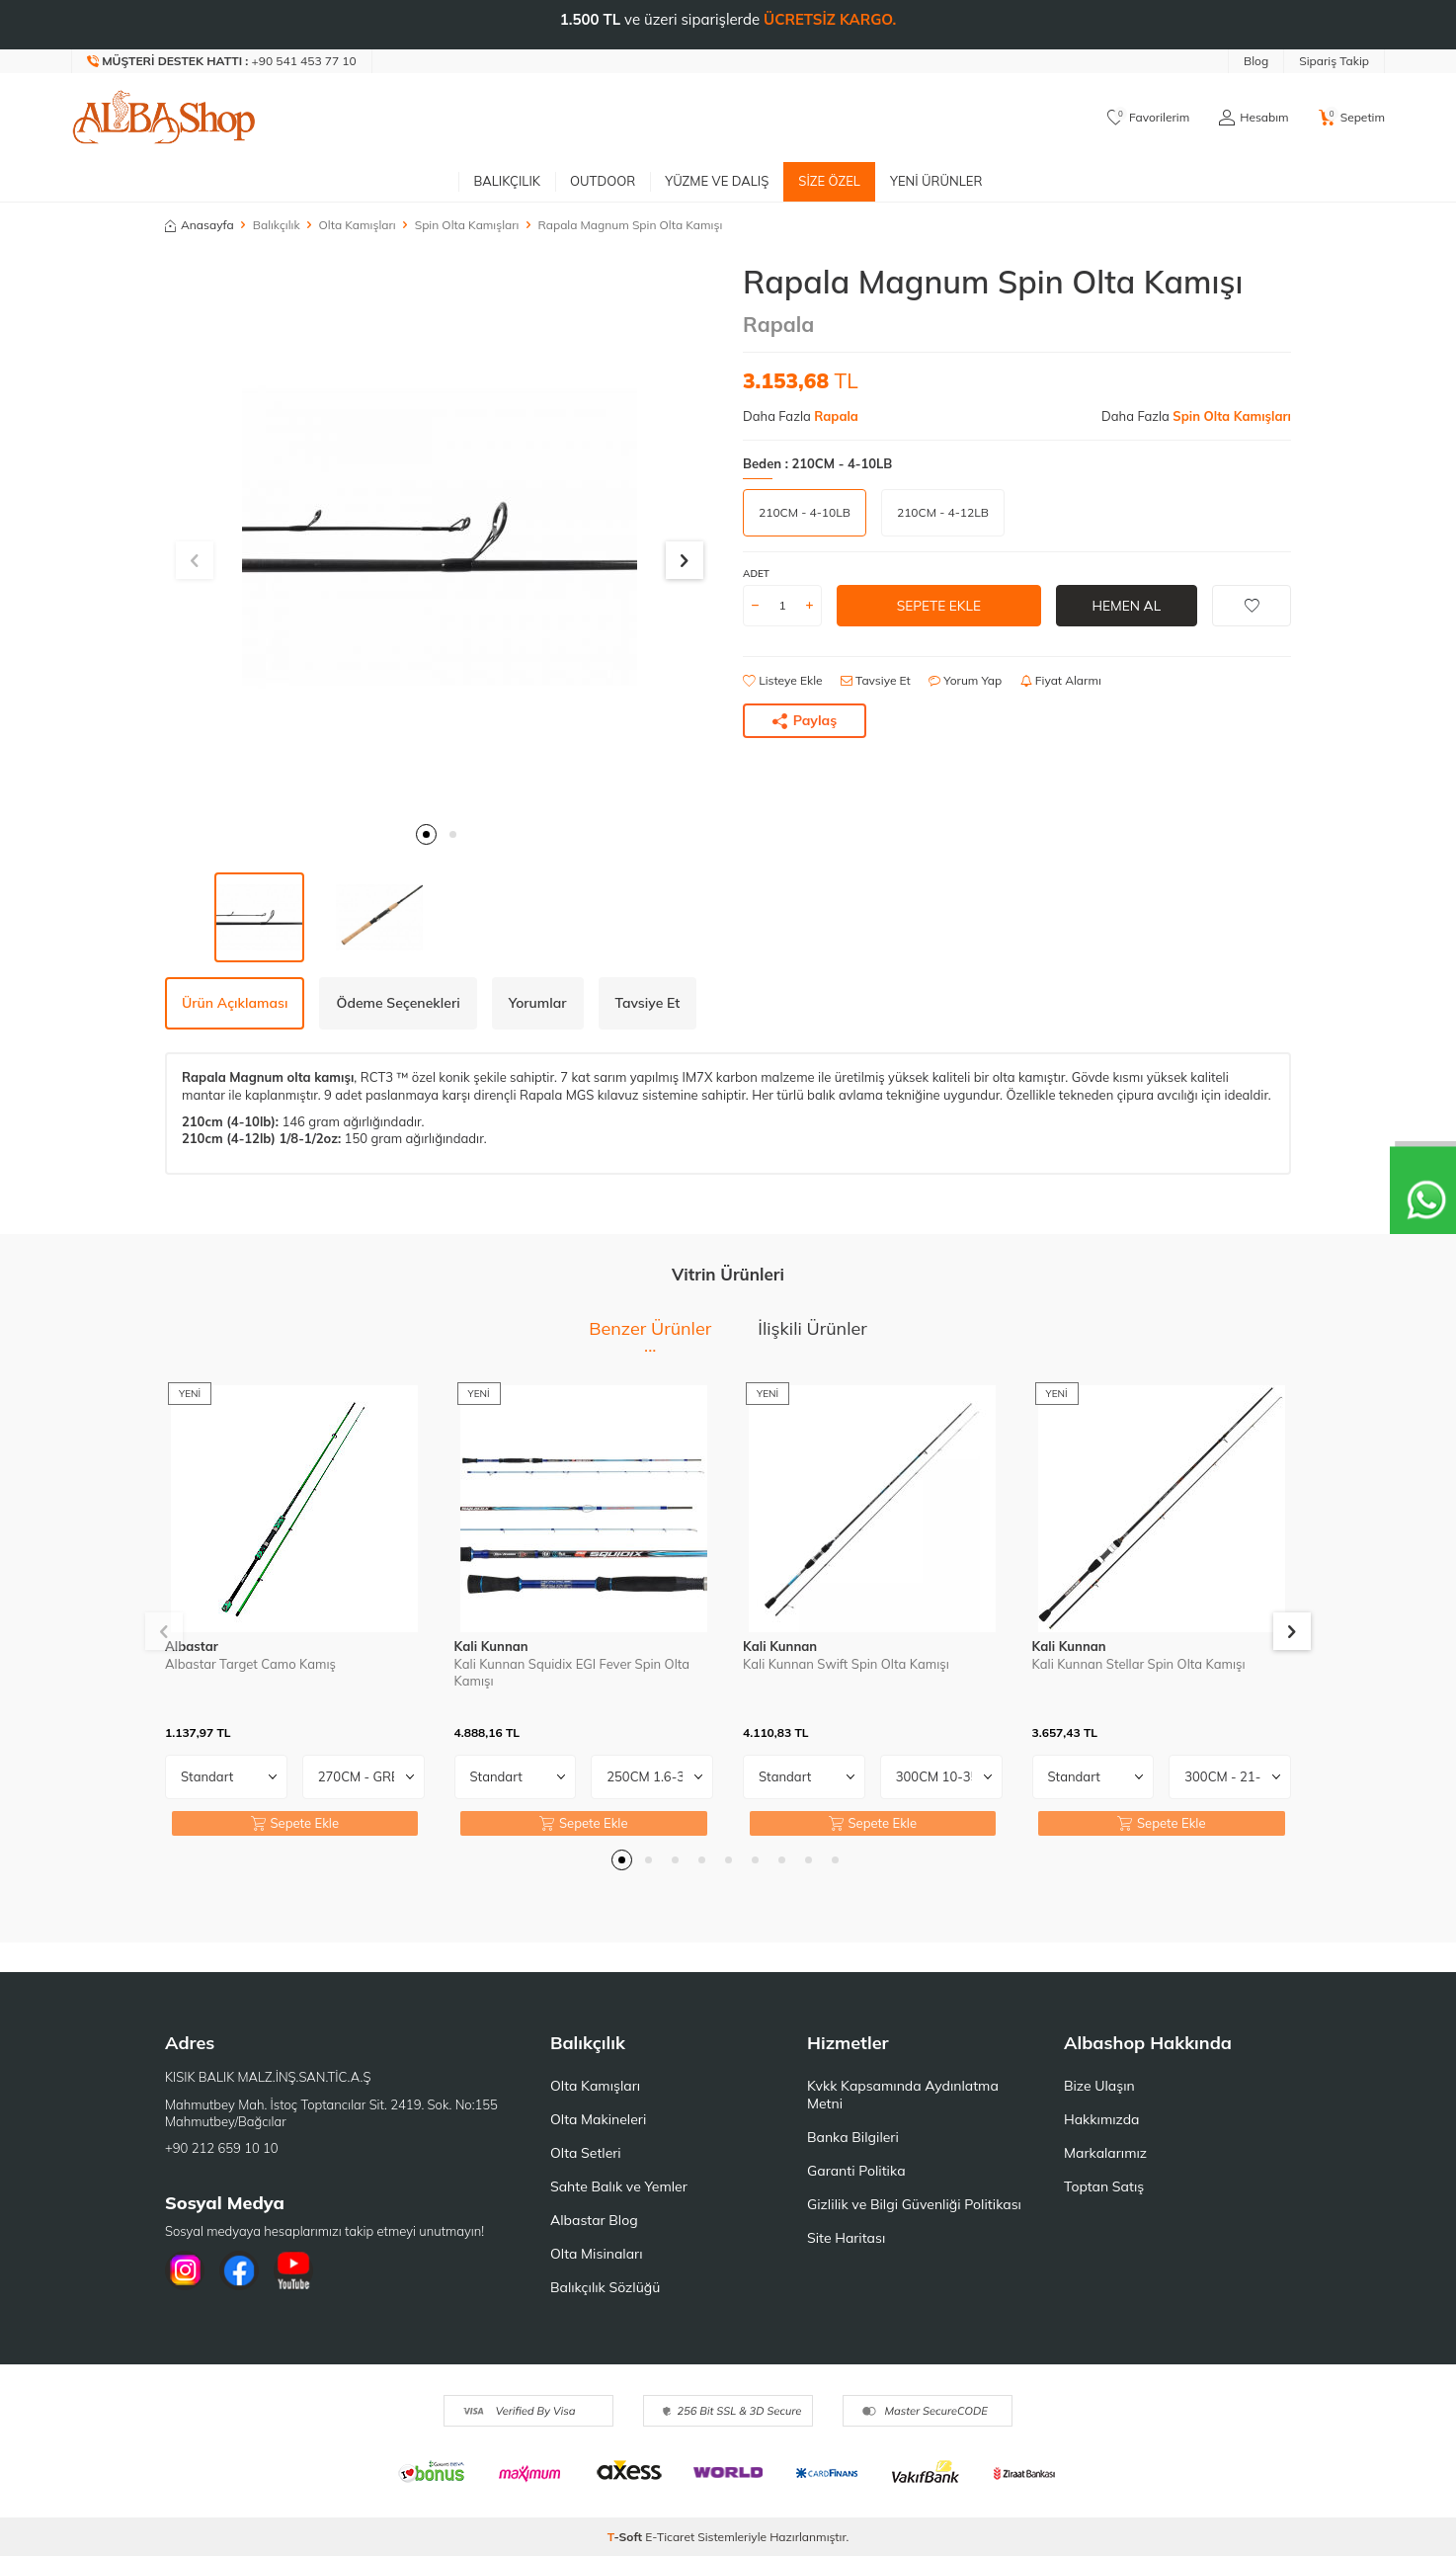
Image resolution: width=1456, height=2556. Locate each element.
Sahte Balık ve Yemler (619, 2186)
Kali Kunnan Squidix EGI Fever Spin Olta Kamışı (572, 1672)
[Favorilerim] (1148, 117)
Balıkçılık (506, 181)
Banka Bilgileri (853, 2137)
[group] (439, 537)
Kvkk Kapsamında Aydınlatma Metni (903, 2094)
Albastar (191, 1646)
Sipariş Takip (1334, 60)
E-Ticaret (669, 2536)
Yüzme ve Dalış (716, 181)
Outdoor (602, 181)
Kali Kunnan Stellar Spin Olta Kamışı (1139, 1664)
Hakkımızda (1101, 2119)
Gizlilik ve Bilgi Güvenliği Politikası (914, 2204)
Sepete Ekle (939, 605)
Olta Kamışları (357, 224)
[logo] (164, 117)
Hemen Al (1127, 605)
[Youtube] (293, 2270)
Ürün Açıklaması (234, 1003)
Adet (756, 573)
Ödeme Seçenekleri (397, 1003)
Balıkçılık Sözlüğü (605, 2287)
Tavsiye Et (876, 680)
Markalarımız (1105, 2153)
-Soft (626, 2536)
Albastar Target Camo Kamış (250, 1664)
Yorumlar (538, 1003)
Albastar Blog (594, 2220)
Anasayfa (199, 224)
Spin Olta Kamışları (467, 224)
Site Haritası (846, 2238)
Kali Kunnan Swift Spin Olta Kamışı (846, 1664)
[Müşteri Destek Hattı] (222, 61)
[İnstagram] (184, 2270)
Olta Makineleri (598, 2119)
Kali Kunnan (491, 1646)
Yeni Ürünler (936, 181)
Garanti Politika (856, 2171)
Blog (1256, 60)
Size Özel (829, 181)
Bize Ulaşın (1099, 2086)
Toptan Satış (1104, 2186)
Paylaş (805, 720)
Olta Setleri (585, 2153)
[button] (426, 834)
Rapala (778, 324)
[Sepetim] (1352, 117)
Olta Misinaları (596, 2254)
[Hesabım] (1253, 117)
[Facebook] (239, 2270)
